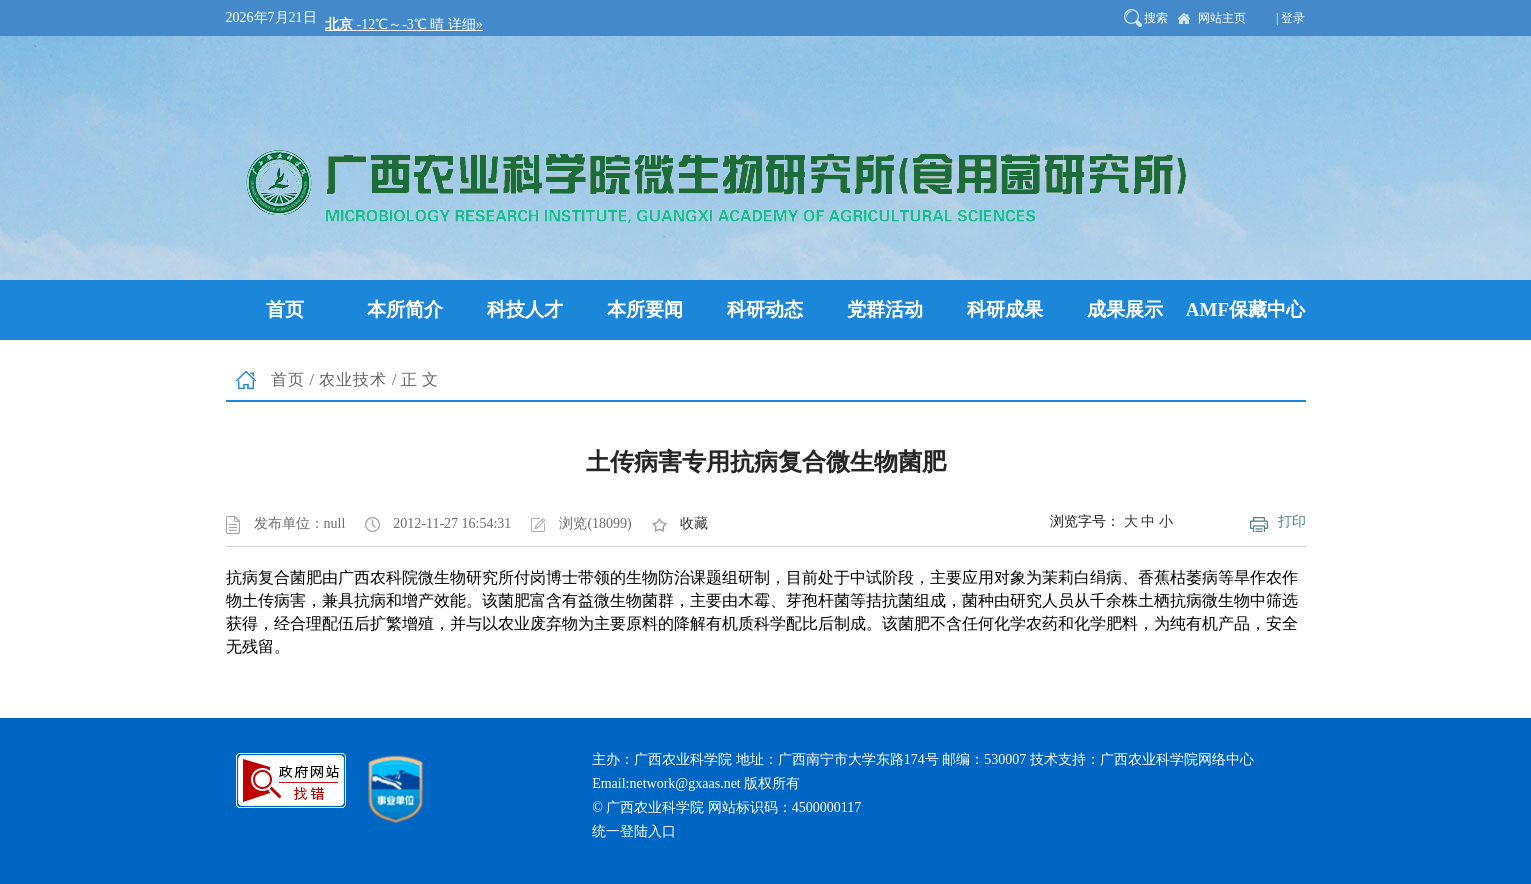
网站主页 (1222, 18)
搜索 (1156, 18)
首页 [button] (285, 309)
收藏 (694, 523)
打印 (1292, 521)
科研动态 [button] (765, 309)
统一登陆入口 (634, 831)
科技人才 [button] (525, 309)
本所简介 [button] (405, 309)
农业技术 (353, 379)
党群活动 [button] (885, 309)
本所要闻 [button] (645, 309)
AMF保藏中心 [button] (1245, 309)
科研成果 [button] (1005, 309)
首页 (288, 379)
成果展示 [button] (1125, 309)
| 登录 (1290, 18)
